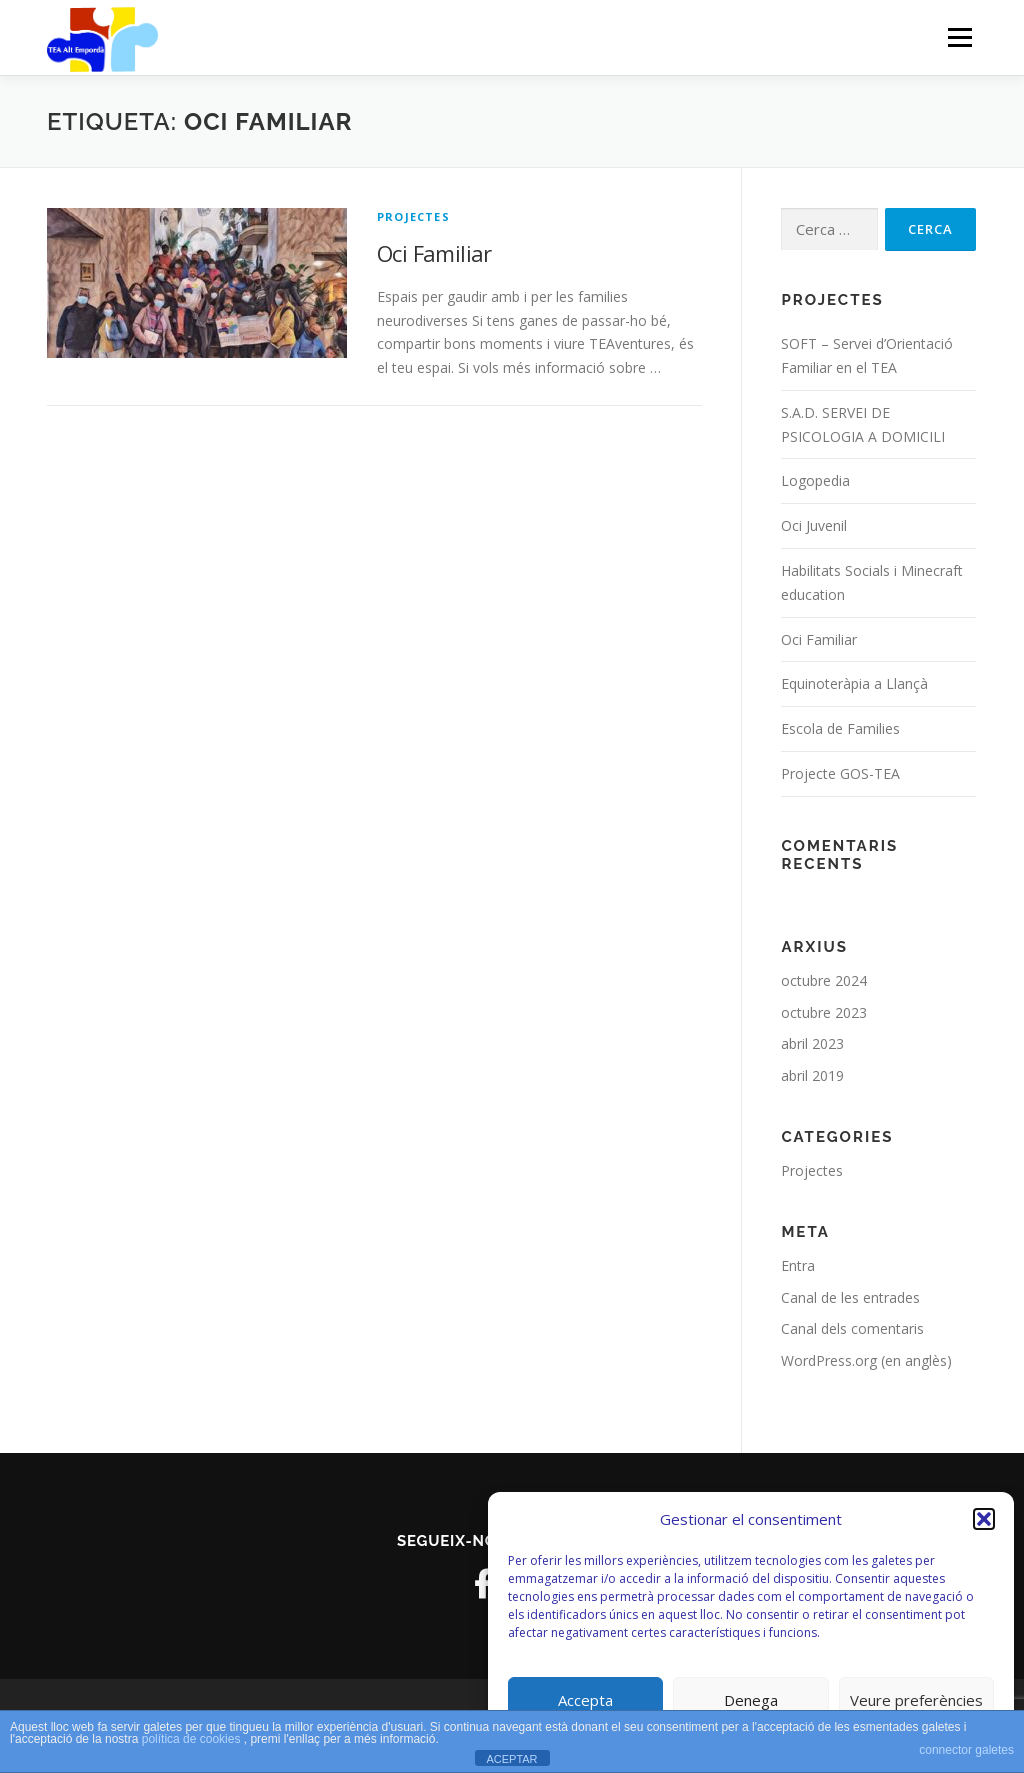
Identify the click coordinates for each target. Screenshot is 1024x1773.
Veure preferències (916, 1700)
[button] (984, 1519)
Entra (798, 1265)
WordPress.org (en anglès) (866, 1360)
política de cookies (193, 1739)
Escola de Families (840, 728)
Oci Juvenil (814, 525)
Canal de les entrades (850, 1297)
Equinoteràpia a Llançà (854, 683)
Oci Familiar (434, 253)
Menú (959, 37)
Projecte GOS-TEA (840, 773)
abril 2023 (812, 1043)
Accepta (585, 1700)
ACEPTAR (511, 1759)
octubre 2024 (824, 980)
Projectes (413, 216)
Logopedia (815, 480)
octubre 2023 (824, 1012)
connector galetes (966, 1750)
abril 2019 (812, 1075)
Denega (751, 1700)
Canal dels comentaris (852, 1328)
